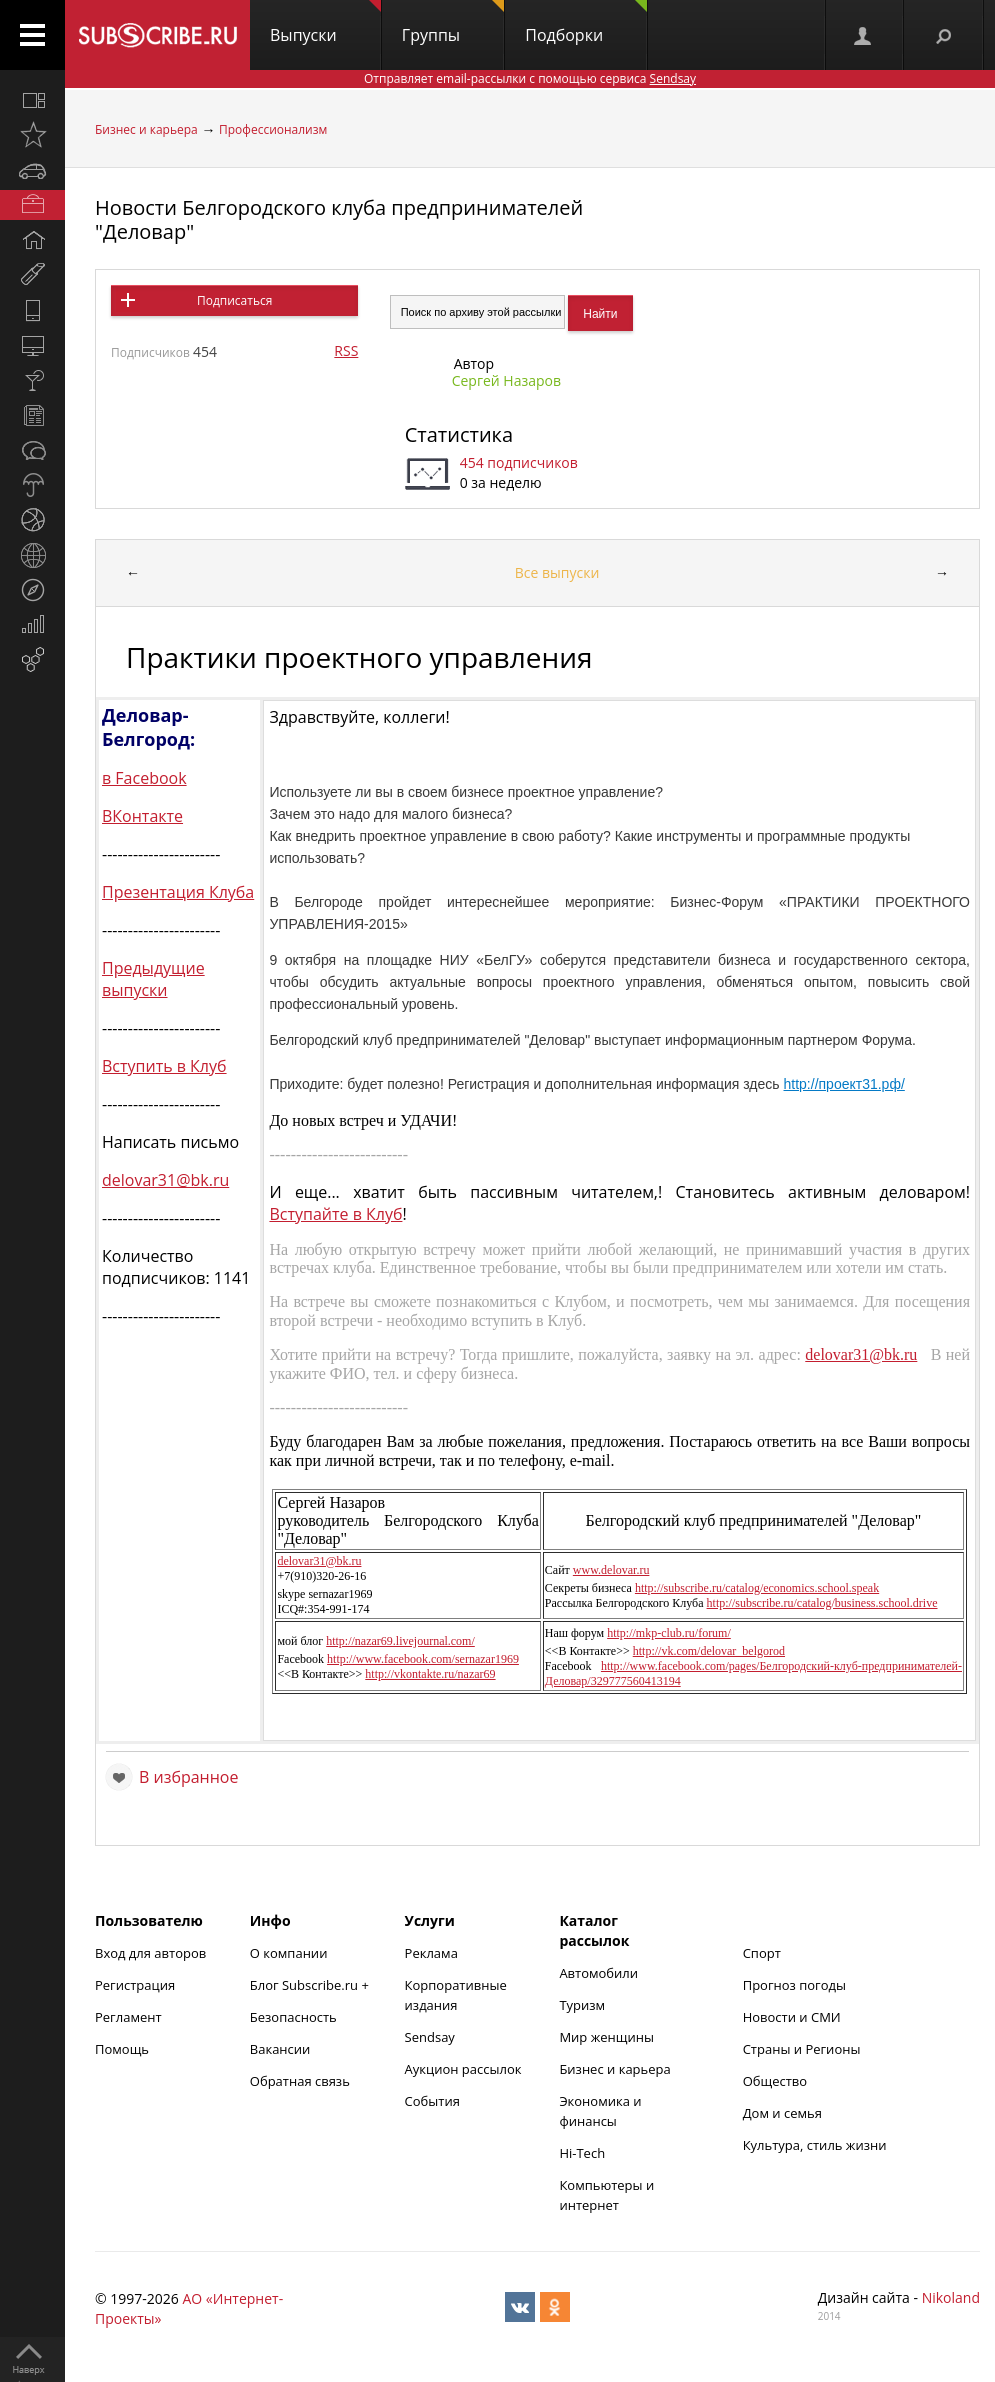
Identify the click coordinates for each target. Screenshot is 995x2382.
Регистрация (135, 1985)
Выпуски (325, 23)
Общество (775, 2081)
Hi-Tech (582, 2153)
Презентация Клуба (178, 892)
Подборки (586, 23)
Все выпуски (557, 572)
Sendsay (430, 2037)
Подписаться (234, 300)
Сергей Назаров (506, 380)
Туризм (582, 2005)
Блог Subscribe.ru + (311, 1985)
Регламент (128, 2017)
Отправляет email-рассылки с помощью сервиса (530, 78)
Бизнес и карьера (146, 129)
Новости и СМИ (792, 2017)
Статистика (459, 434)
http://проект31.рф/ (844, 1084)
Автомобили (598, 1973)
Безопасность (293, 2017)
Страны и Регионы (802, 2049)
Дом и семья (782, 2113)
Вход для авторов (150, 1953)
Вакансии (280, 2049)
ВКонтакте (142, 816)
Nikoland (951, 2297)
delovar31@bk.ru (165, 1180)
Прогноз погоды (794, 1985)
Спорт (762, 1953)
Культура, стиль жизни (815, 2145)
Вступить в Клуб (164, 1066)
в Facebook (144, 778)
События (432, 2101)
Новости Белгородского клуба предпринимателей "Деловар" (339, 219)
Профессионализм (273, 129)
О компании (289, 1953)
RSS (346, 350)
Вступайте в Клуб (335, 1214)
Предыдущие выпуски (153, 979)
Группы (453, 23)
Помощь (122, 2049)
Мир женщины (606, 2037)
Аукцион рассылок (463, 2069)
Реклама (431, 1953)
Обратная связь (300, 2081)
